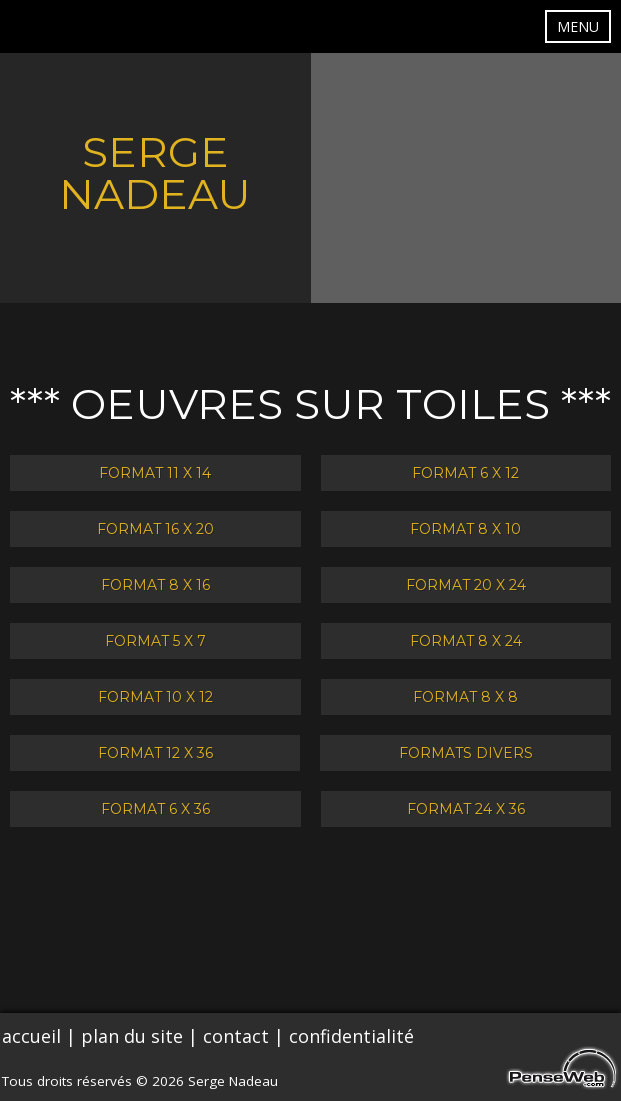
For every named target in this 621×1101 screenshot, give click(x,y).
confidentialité (351, 1036)
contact (236, 1036)
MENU (578, 26)
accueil (31, 1036)
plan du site (132, 1036)
